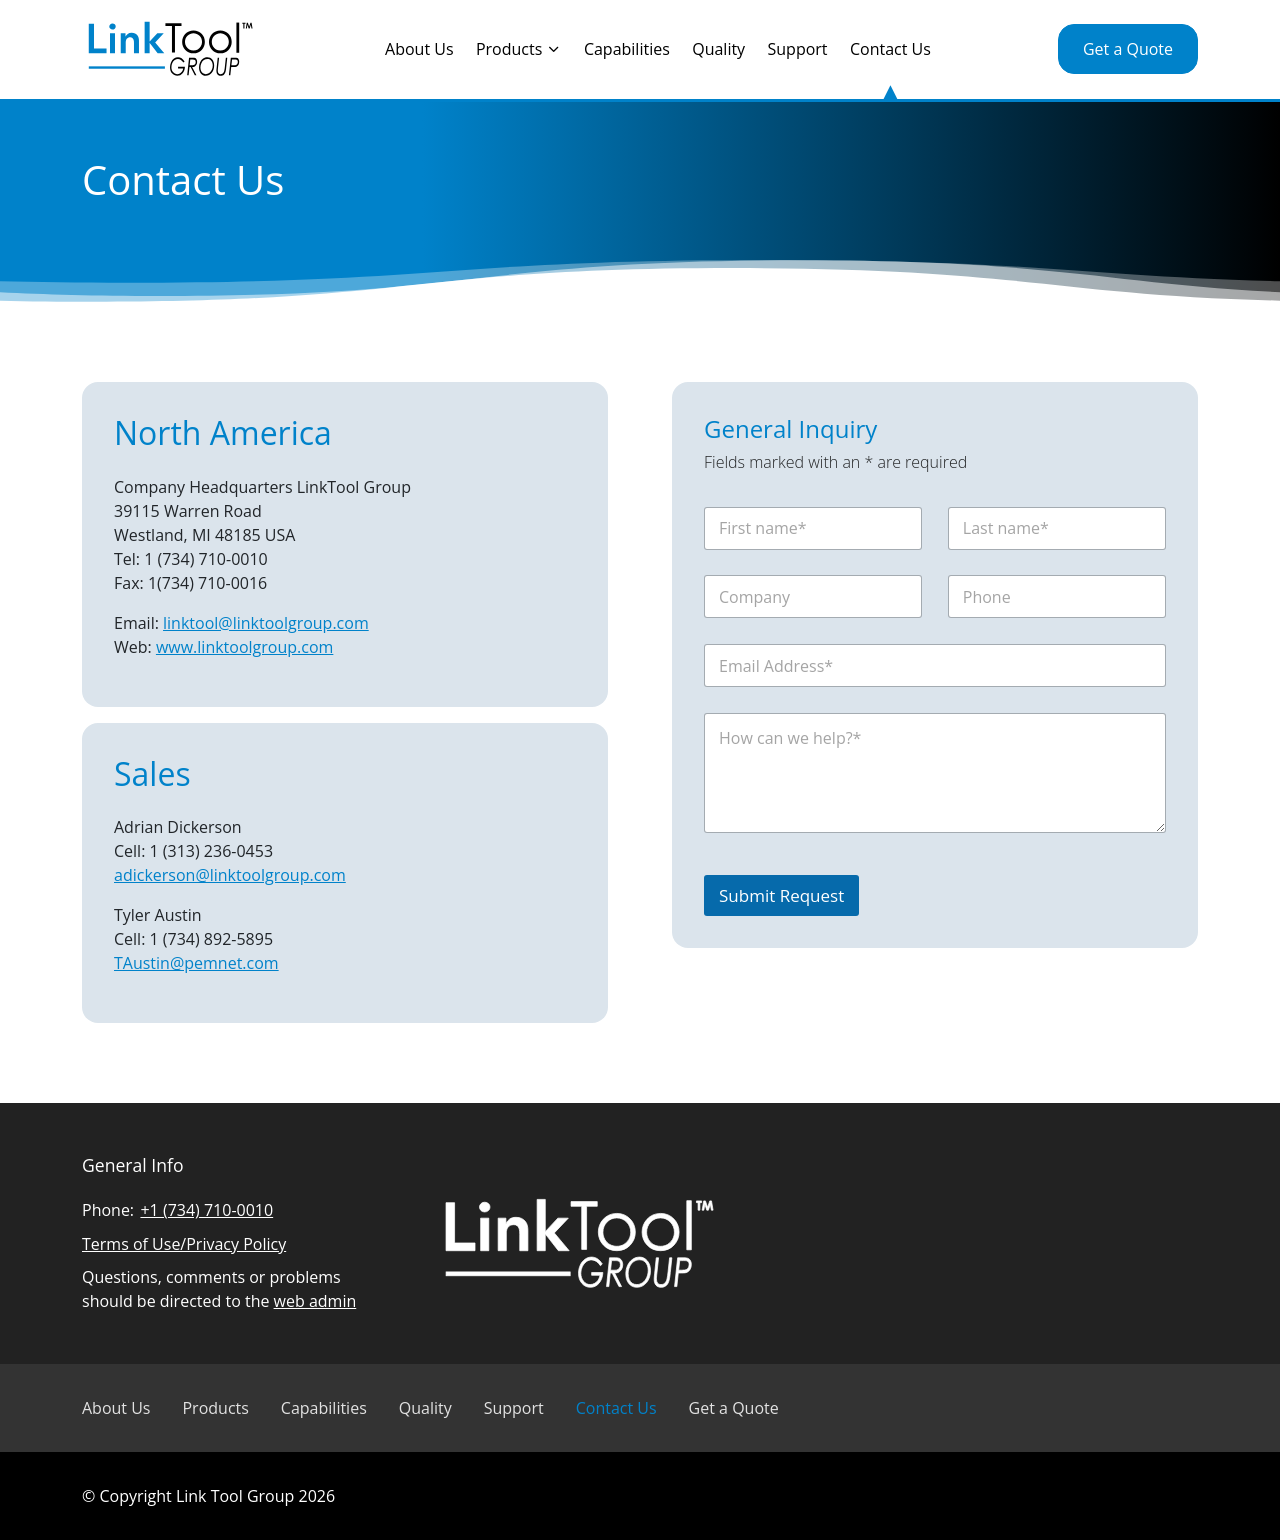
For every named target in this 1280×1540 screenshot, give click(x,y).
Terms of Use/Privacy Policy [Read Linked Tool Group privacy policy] (184, 1244)
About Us (419, 49)
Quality (718, 49)
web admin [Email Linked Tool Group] (315, 1301)
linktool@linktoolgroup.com (266, 623)
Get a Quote (1128, 49)
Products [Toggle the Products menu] (519, 49)
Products (215, 1408)
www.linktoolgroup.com (244, 647)
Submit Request (781, 895)
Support (798, 49)
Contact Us (890, 49)
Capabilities (627, 49)
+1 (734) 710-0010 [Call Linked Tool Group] (206, 1210)
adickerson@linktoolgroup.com (230, 875)
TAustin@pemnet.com (196, 963)
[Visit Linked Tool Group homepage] (170, 49)
